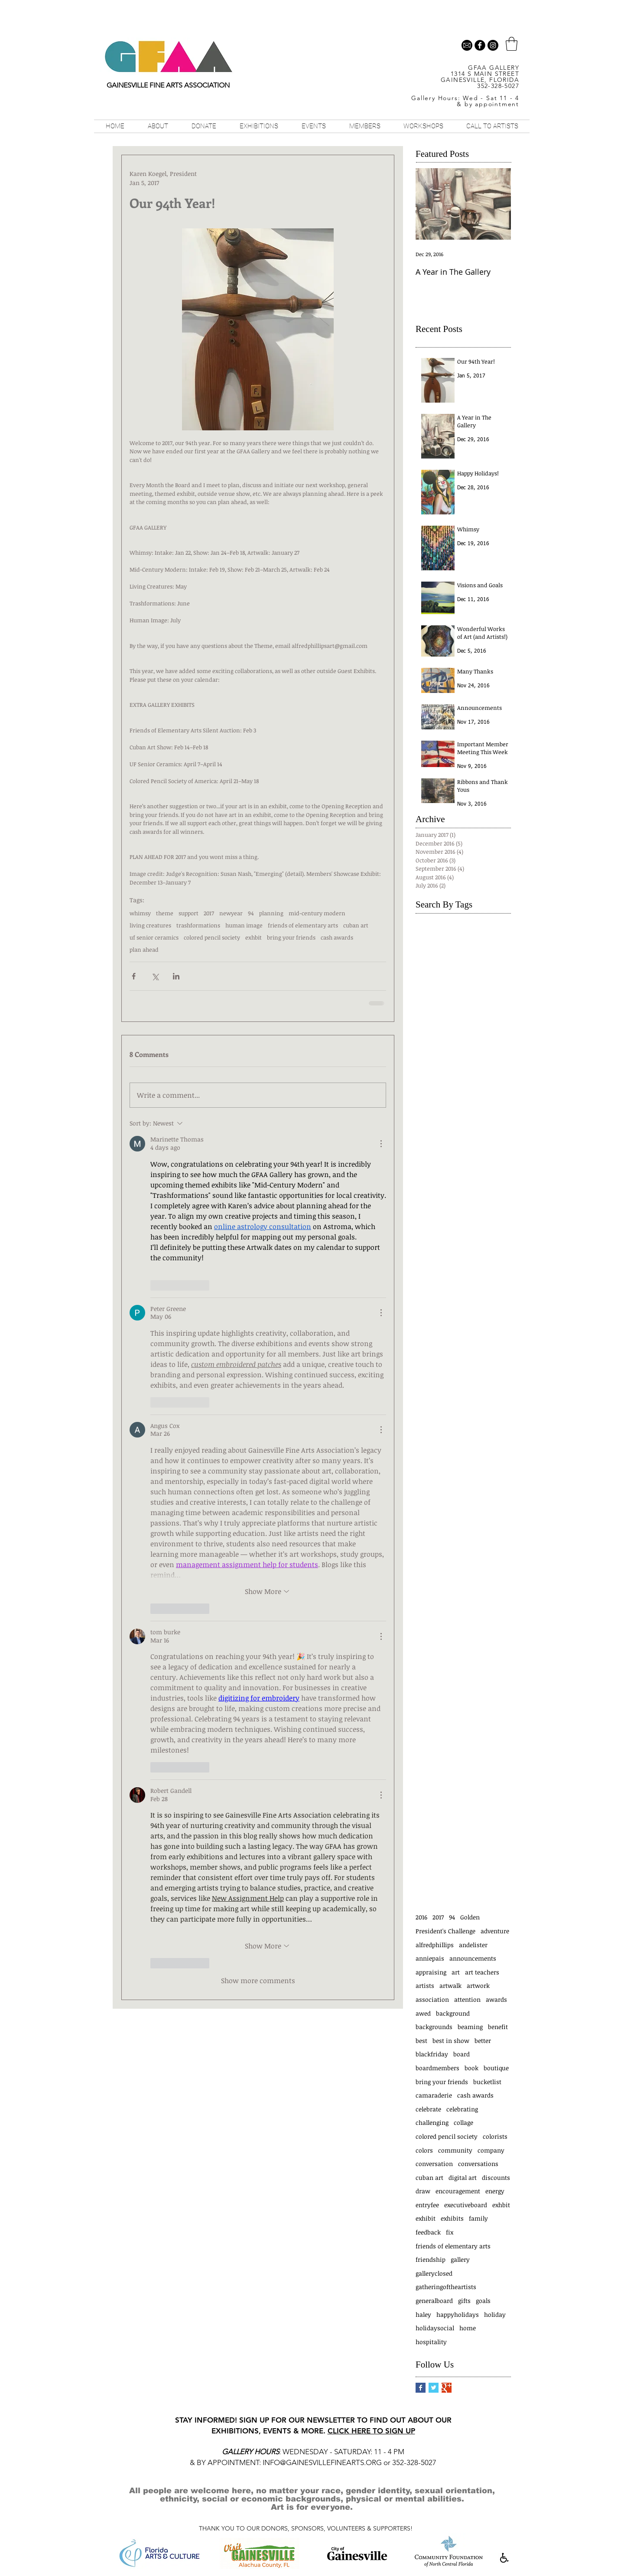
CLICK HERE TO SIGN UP (371, 2430)
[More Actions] (381, 1143)
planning (271, 913)
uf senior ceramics (154, 937)
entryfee (427, 2205)
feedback (428, 2232)
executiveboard (465, 2205)
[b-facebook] (479, 45)
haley (423, 2314)
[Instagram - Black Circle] (493, 45)
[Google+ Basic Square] (447, 2388)
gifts (464, 2300)
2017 (209, 913)
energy (494, 2191)
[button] (511, 44)
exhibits (452, 2218)
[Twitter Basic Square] (434, 2388)
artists (425, 1985)
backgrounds (434, 2027)
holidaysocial (435, 2328)
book (471, 2068)
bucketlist (487, 2082)
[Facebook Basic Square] (421, 2388)
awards (496, 1999)
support (188, 913)
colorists (495, 2136)
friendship (430, 2259)
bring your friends (291, 937)
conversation (434, 2164)
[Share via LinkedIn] (176, 976)
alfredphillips (435, 1945)
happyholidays (457, 2314)
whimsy (140, 913)
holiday (495, 2314)
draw (423, 2191)
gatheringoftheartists (446, 2287)
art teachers (482, 1972)
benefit (498, 2027)
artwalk (450, 1985)
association (432, 1999)
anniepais (430, 1958)
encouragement (458, 2191)
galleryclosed (434, 2273)
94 (251, 913)
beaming (470, 2027)
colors (424, 2150)
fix (449, 2232)
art (456, 1972)
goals (483, 2300)
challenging (432, 2122)
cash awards (337, 937)
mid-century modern (317, 913)
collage (463, 2122)
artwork (478, 1985)
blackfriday (432, 2054)
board (461, 2054)
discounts (496, 2177)
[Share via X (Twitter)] (155, 976)
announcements (472, 1958)
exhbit (253, 937)
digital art (462, 2177)
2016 (421, 1917)
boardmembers (437, 2068)
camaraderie (434, 2095)
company (491, 2150)
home (467, 2328)
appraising (431, 1972)
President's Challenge (445, 1931)
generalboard (434, 2300)
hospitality (431, 2342)
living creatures (150, 925)
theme (164, 913)
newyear (231, 913)
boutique (496, 2068)
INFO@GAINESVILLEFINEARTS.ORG (322, 2462)
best (421, 2040)
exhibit (426, 2218)
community (455, 2150)
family (478, 2218)
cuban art (355, 925)
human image (244, 925)
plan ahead (144, 949)
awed (423, 2013)
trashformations (198, 925)
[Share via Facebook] (134, 976)
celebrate (428, 2109)
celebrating (462, 2109)
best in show (450, 2040)
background (453, 2013)
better (482, 2040)
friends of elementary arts (303, 925)
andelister (473, 1945)
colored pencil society (212, 937)
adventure (495, 1931)
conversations (478, 2164)
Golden (470, 1917)
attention (467, 1999)
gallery (460, 2259)
